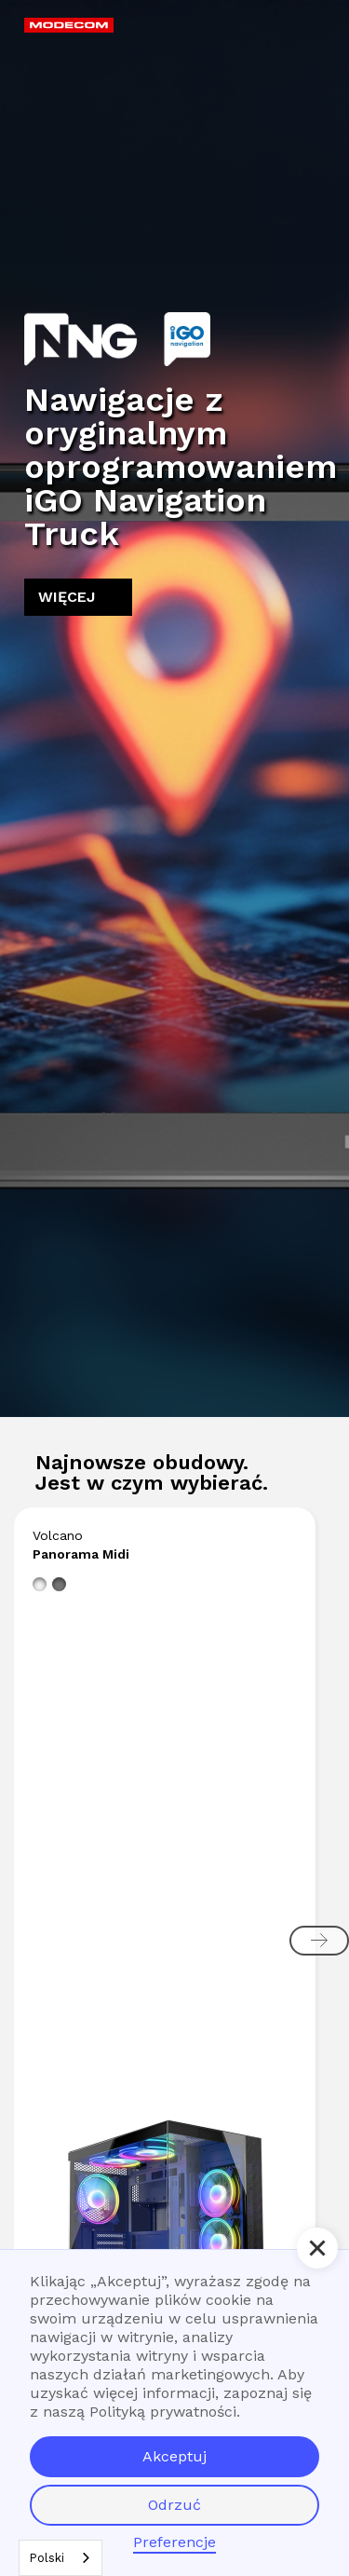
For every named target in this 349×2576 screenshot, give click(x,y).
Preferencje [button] (174, 2542)
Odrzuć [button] (174, 2505)
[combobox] (60, 2558)
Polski (46, 2558)
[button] (303, 32)
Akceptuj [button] (174, 2456)
